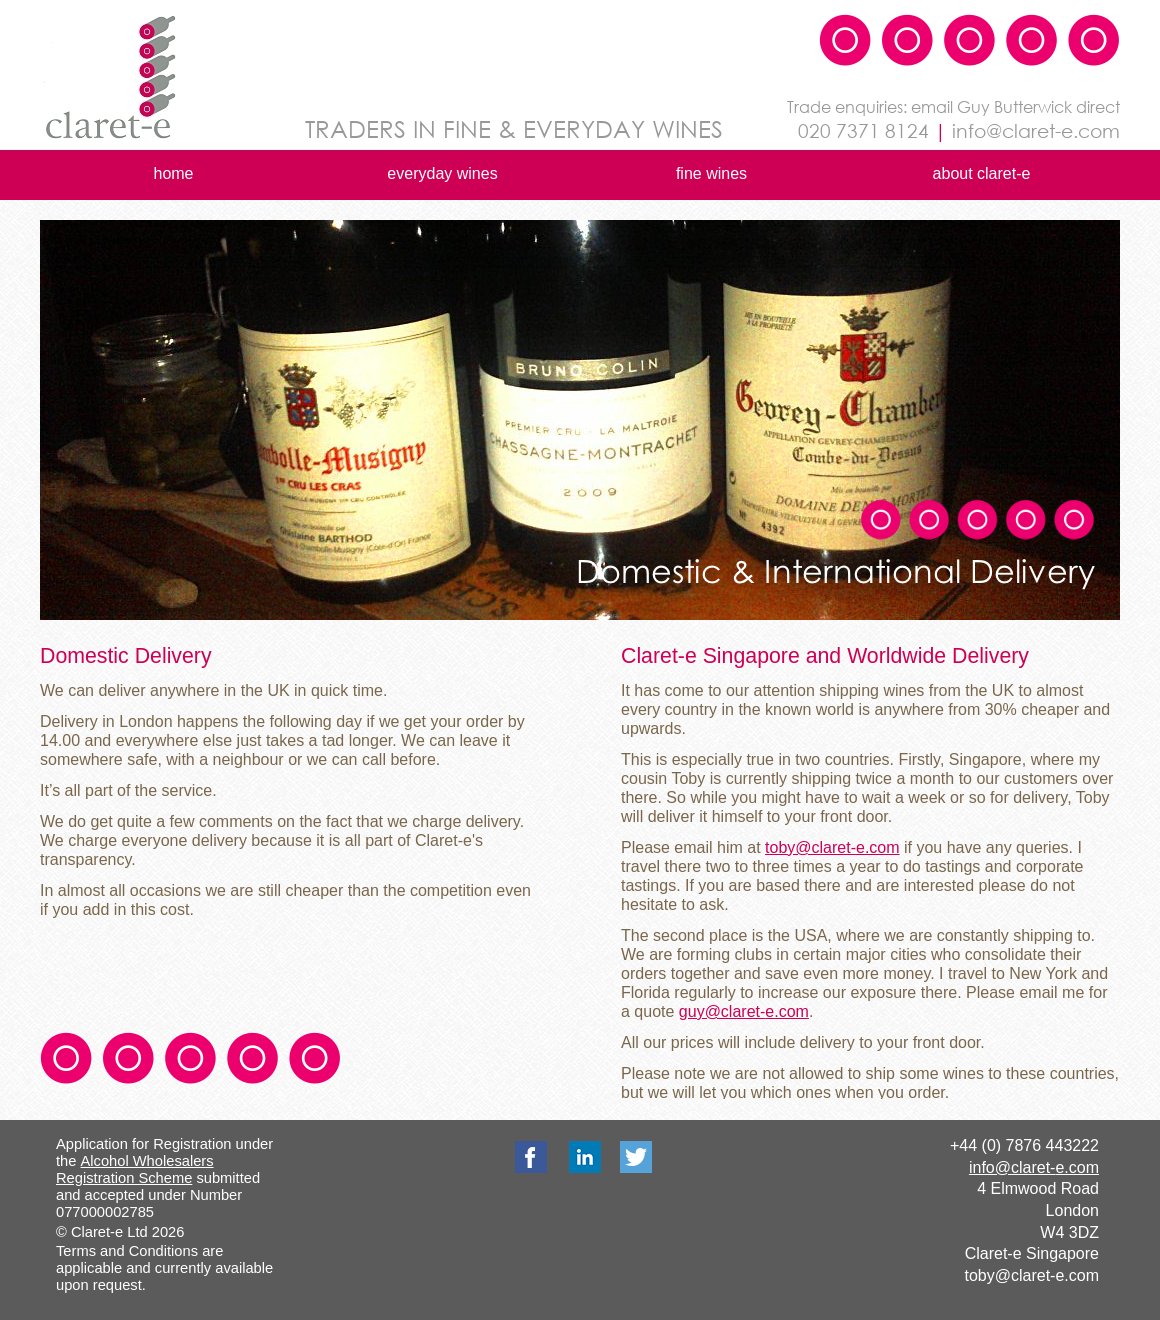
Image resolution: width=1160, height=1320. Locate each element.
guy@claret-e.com (744, 1011)
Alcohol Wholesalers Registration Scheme (135, 1169)
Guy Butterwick (1014, 106)
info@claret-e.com (1034, 1167)
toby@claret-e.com (1031, 1275)
